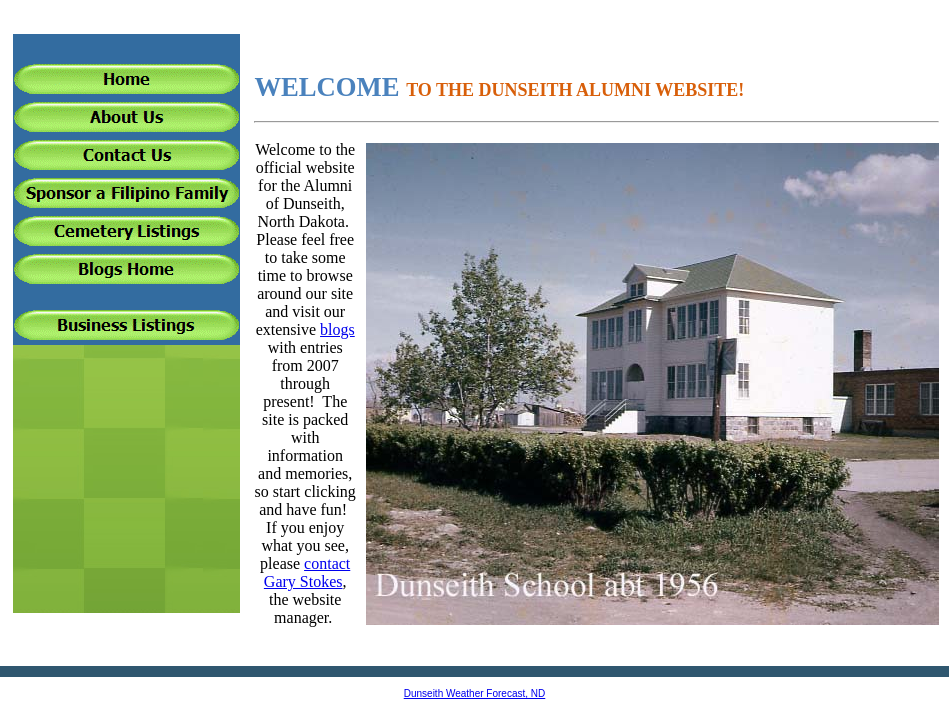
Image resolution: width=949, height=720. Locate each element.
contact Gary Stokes (307, 572)
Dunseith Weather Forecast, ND (475, 693)
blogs (337, 329)
